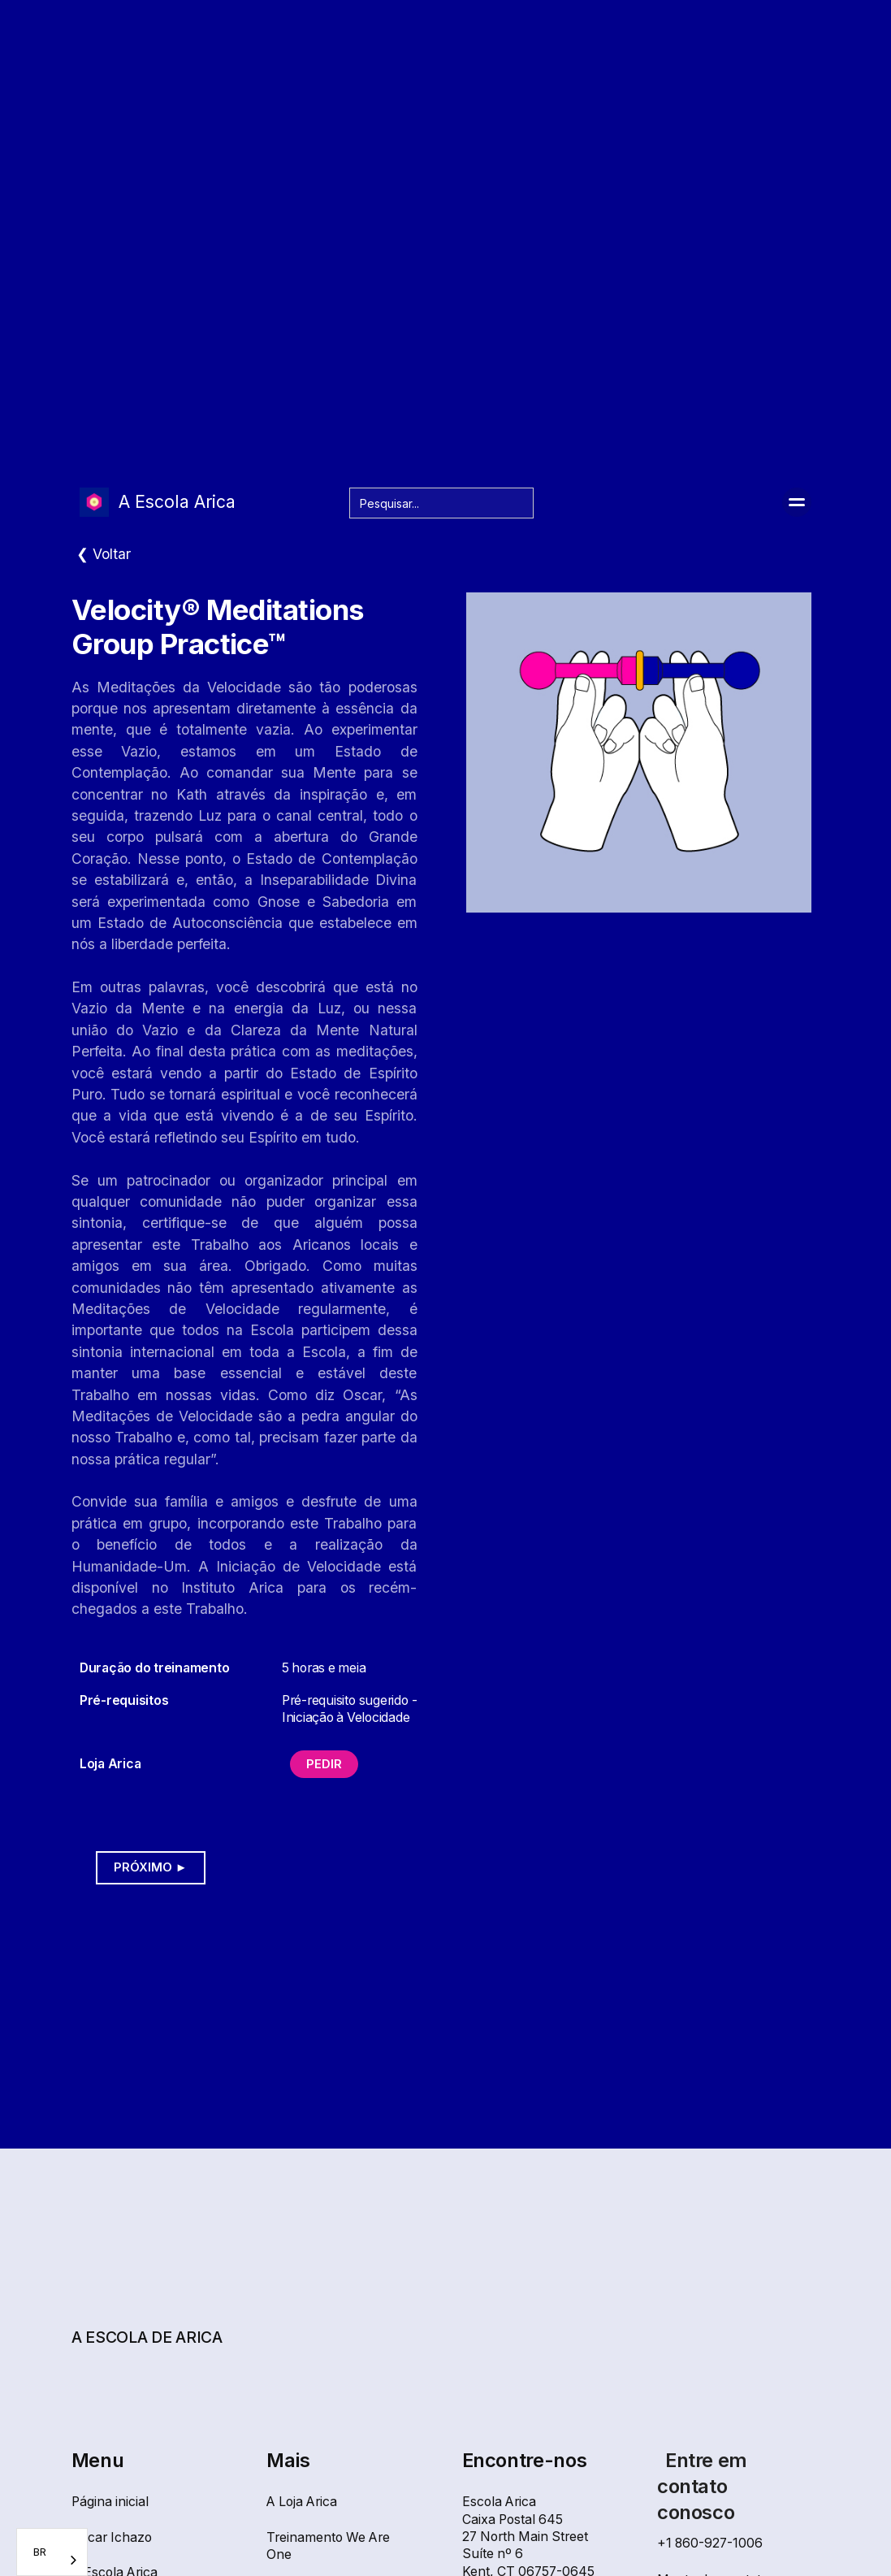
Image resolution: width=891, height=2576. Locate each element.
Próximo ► (151, 1867)
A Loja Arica (301, 2501)
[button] (796, 502)
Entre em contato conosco (702, 2486)
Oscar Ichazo (111, 2537)
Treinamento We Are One (328, 2546)
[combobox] (52, 2552)
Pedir (324, 1764)
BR (39, 2551)
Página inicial (110, 2501)
